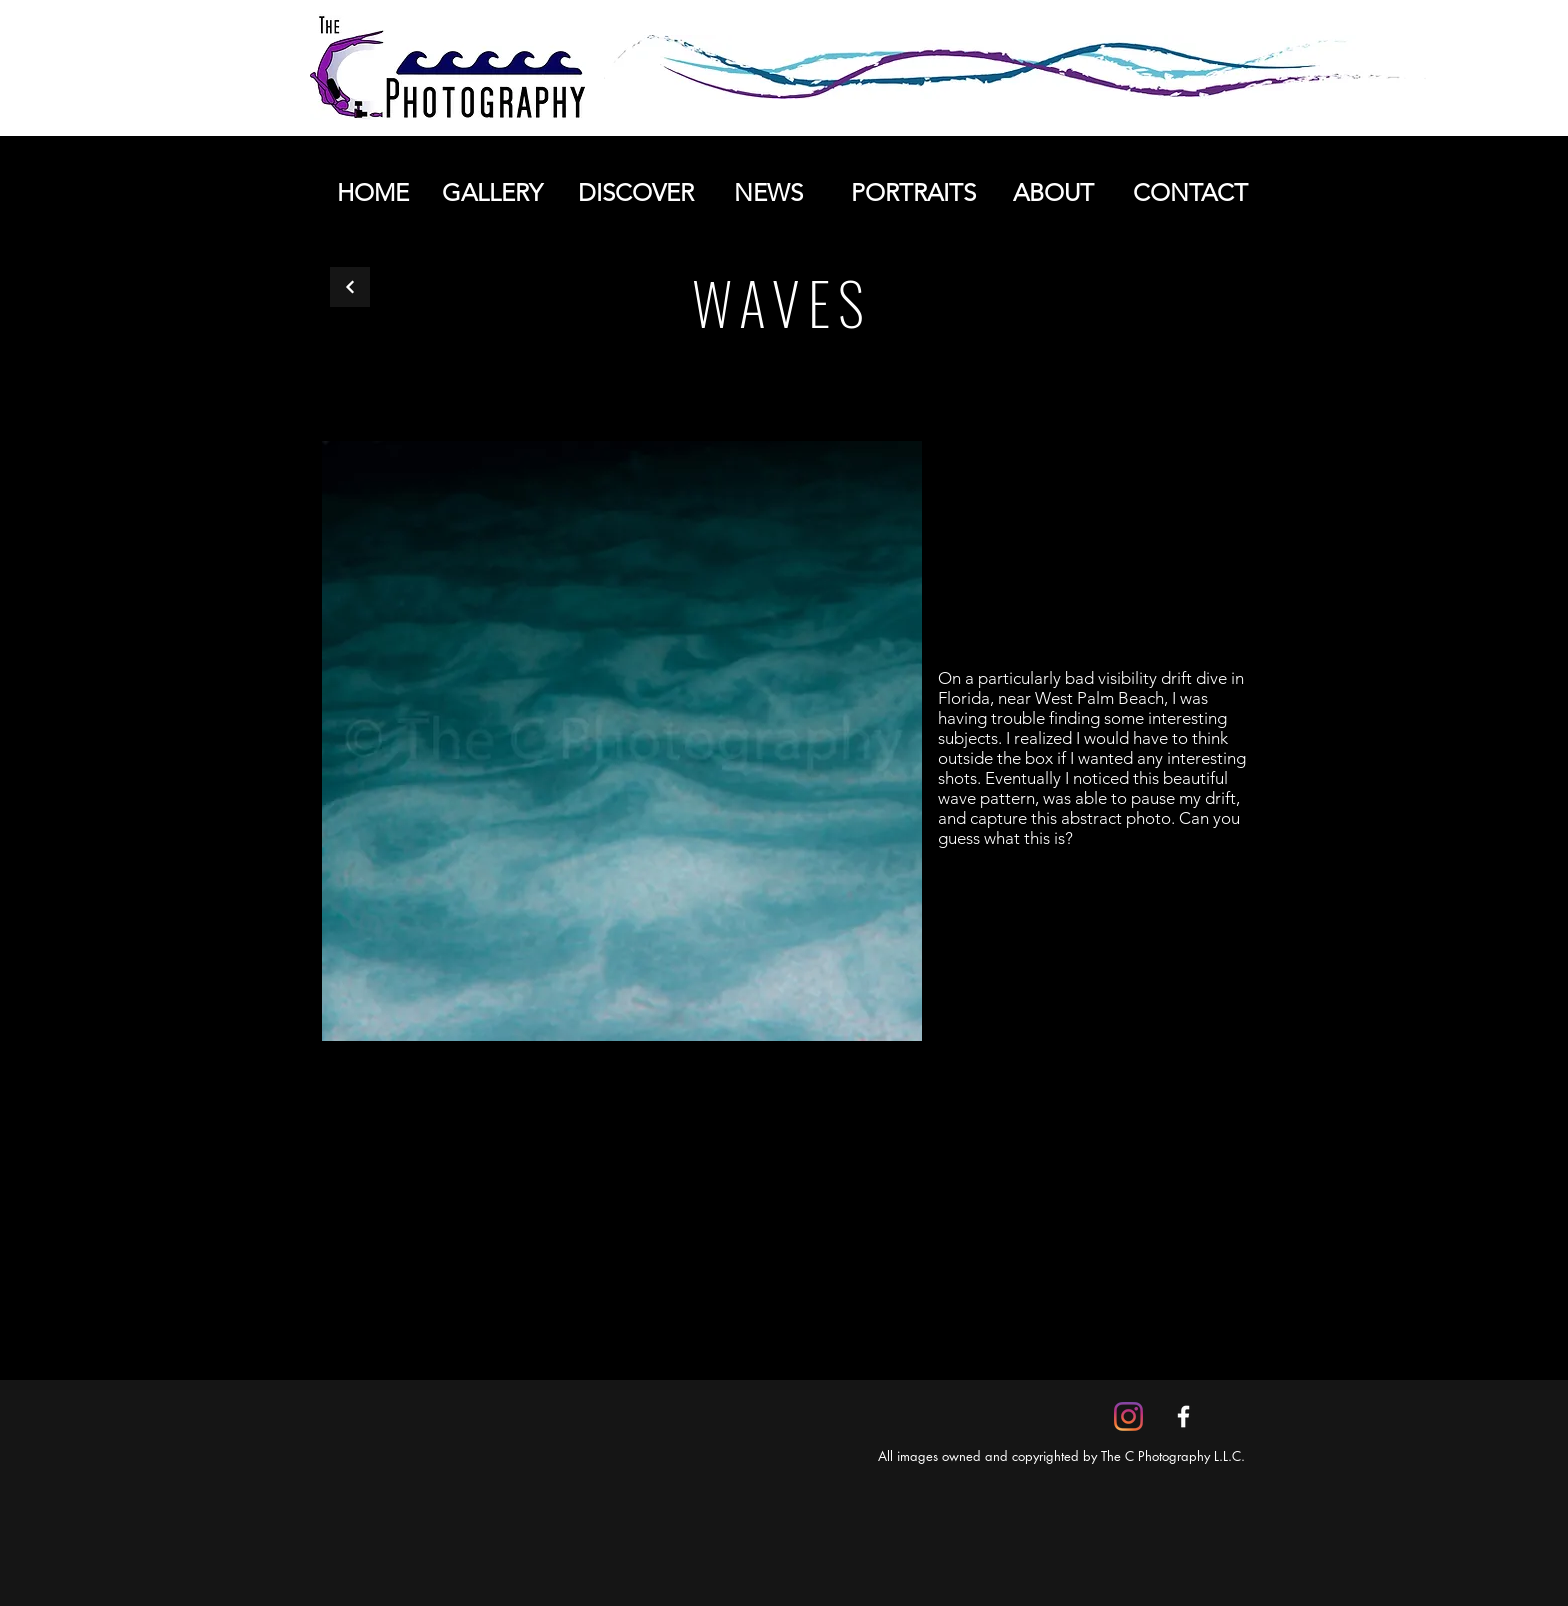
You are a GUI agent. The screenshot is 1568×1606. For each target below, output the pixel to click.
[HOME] (372, 193)
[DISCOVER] (635, 193)
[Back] (350, 287)
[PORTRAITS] (913, 193)
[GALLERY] (492, 193)
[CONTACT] (1190, 193)
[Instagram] (1128, 1416)
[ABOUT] (1053, 193)
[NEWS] (768, 193)
